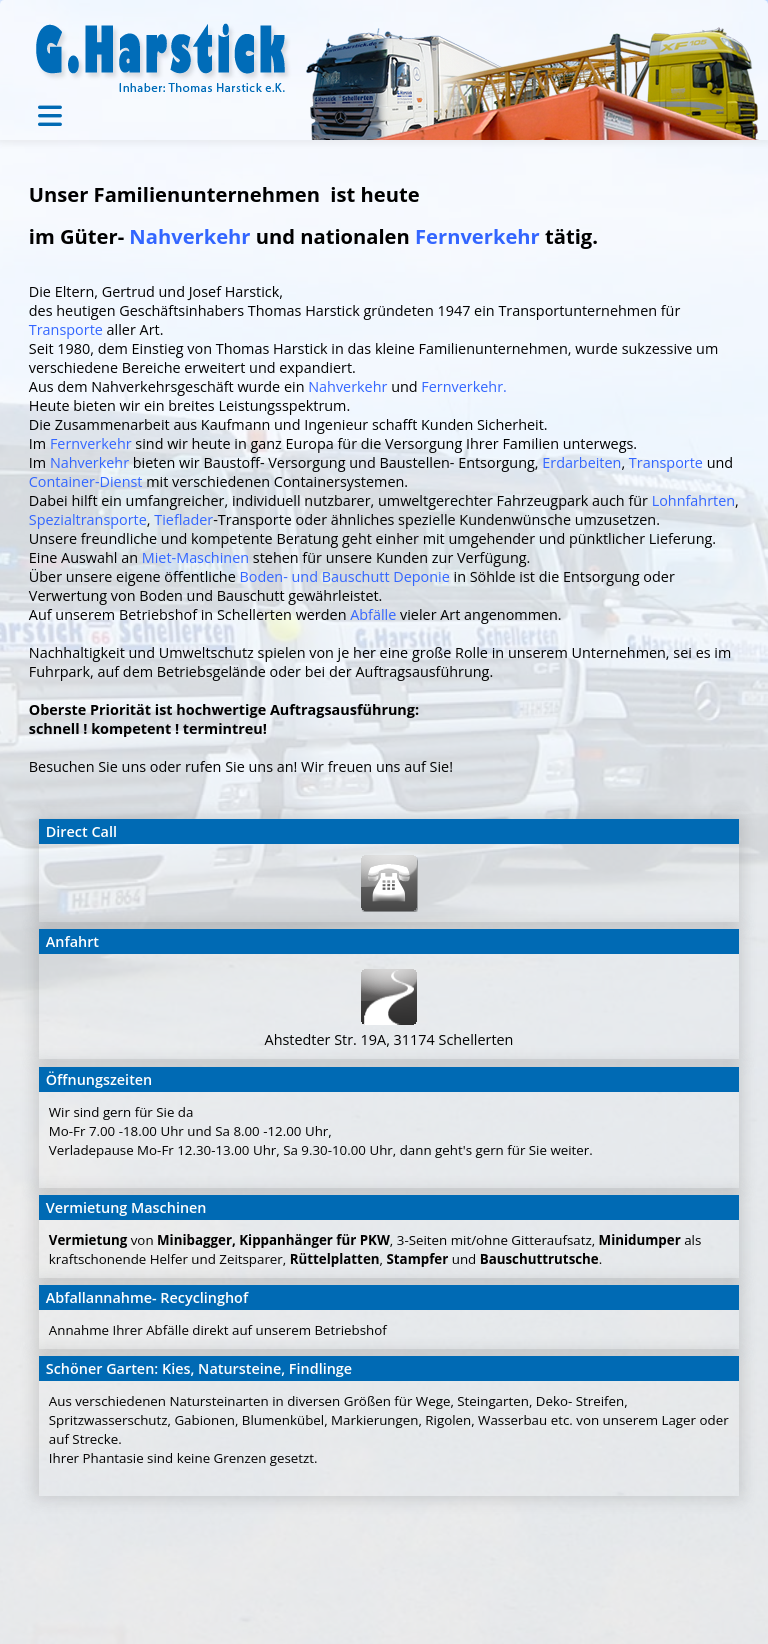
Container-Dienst (86, 481)
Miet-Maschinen (195, 557)
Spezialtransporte (88, 519)
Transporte (66, 329)
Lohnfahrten (693, 500)
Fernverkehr (477, 236)
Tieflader (183, 519)
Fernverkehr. (464, 386)
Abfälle (375, 614)
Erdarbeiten (581, 462)
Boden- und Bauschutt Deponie (345, 576)
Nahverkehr (189, 236)
